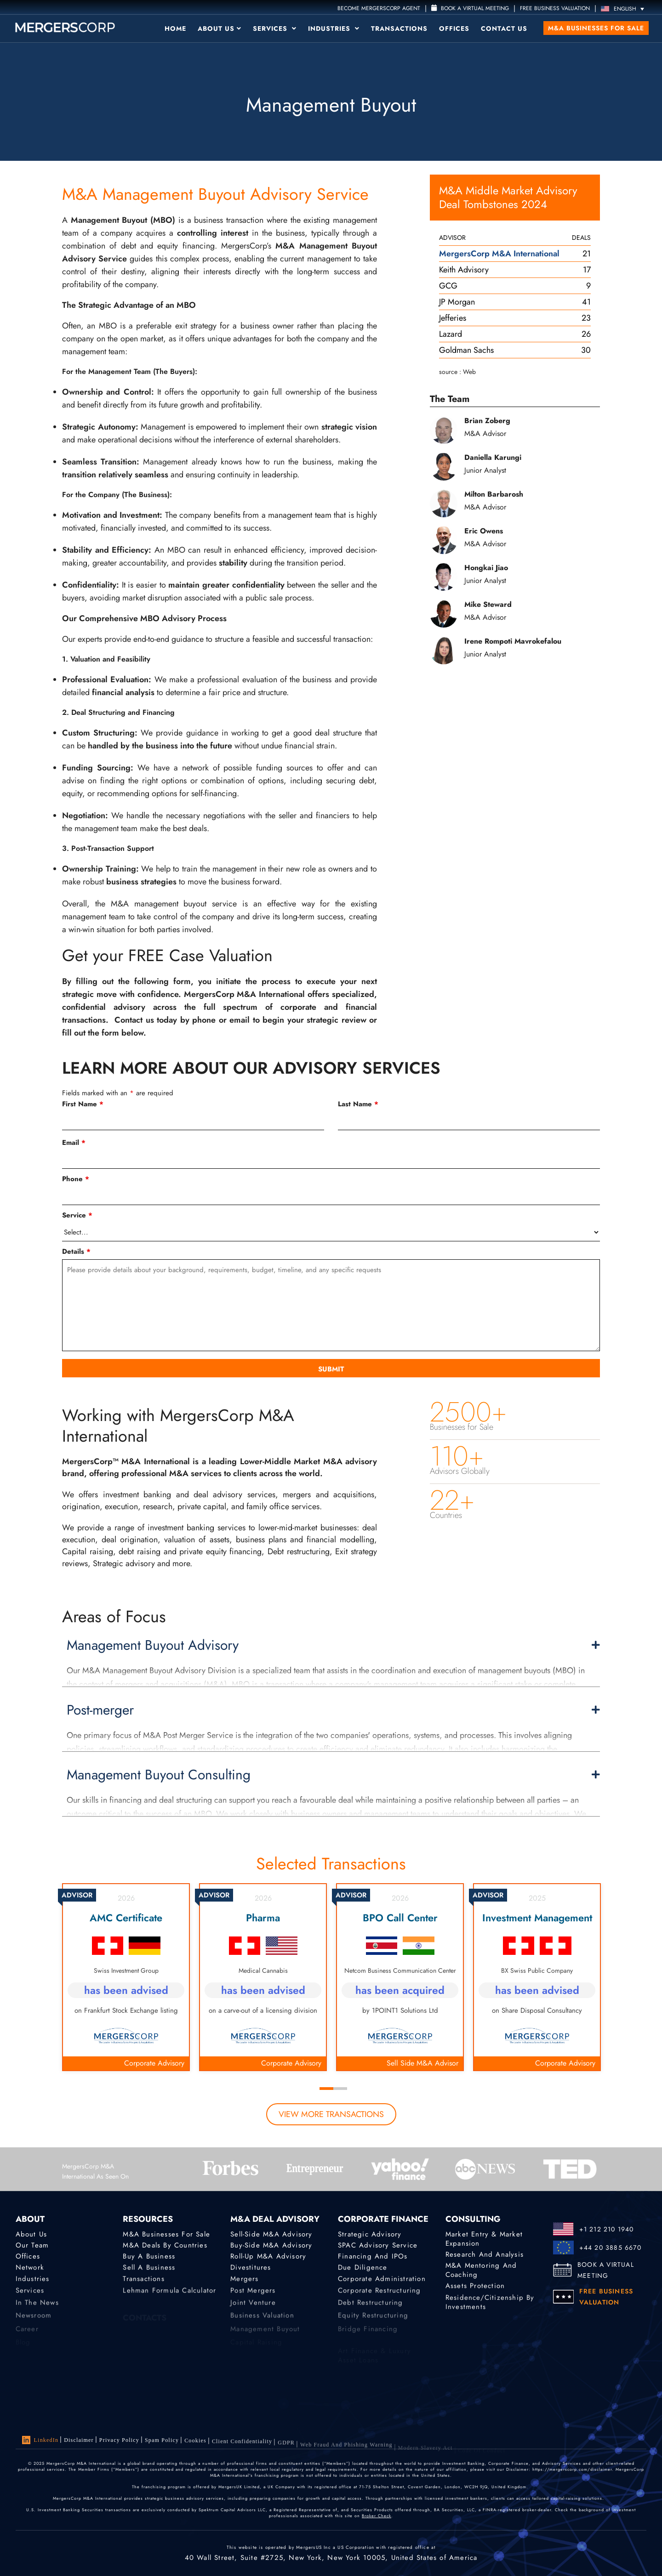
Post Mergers (252, 2297)
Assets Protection (475, 2288)
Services (275, 28)
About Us (219, 28)
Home (175, 28)
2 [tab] (340, 2088)
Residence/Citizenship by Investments (490, 2313)
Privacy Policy (119, 2442)
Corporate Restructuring (379, 2297)
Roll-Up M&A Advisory (268, 2258)
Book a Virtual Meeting (470, 8)
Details (76, 1251)
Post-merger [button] (333, 1710)
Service (77, 1215)
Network (30, 2270)
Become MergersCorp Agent (378, 8)
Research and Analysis (484, 2254)
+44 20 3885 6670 (610, 2247)
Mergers (244, 2283)
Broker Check (376, 2516)
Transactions (399, 28)
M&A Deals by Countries (165, 2245)
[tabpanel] (126, 1977)
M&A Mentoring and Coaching (481, 2274)
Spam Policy (162, 2444)
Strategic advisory (370, 2234)
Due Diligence (363, 2270)
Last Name (358, 1104)
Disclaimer (79, 2440)
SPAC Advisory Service (377, 2245)
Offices (454, 28)
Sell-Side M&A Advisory (271, 2234)
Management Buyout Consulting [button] (333, 1775)
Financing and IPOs (373, 2258)
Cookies (195, 2447)
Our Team (32, 2245)
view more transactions (331, 2114)
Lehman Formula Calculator (169, 2297)
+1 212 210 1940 (606, 2229)
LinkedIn (40, 2440)
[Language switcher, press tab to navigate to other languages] (625, 8)
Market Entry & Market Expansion (484, 2240)
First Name (82, 1104)
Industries (334, 28)
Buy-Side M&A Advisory (271, 2245)
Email (74, 1143)
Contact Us (504, 28)
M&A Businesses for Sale (596, 28)
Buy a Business (149, 2258)
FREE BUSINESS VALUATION (555, 8)
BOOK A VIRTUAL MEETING (605, 2270)
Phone (75, 1179)
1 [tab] (326, 2088)
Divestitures (250, 2270)
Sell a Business (149, 2270)
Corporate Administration (382, 2283)
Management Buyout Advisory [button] (333, 1645)
